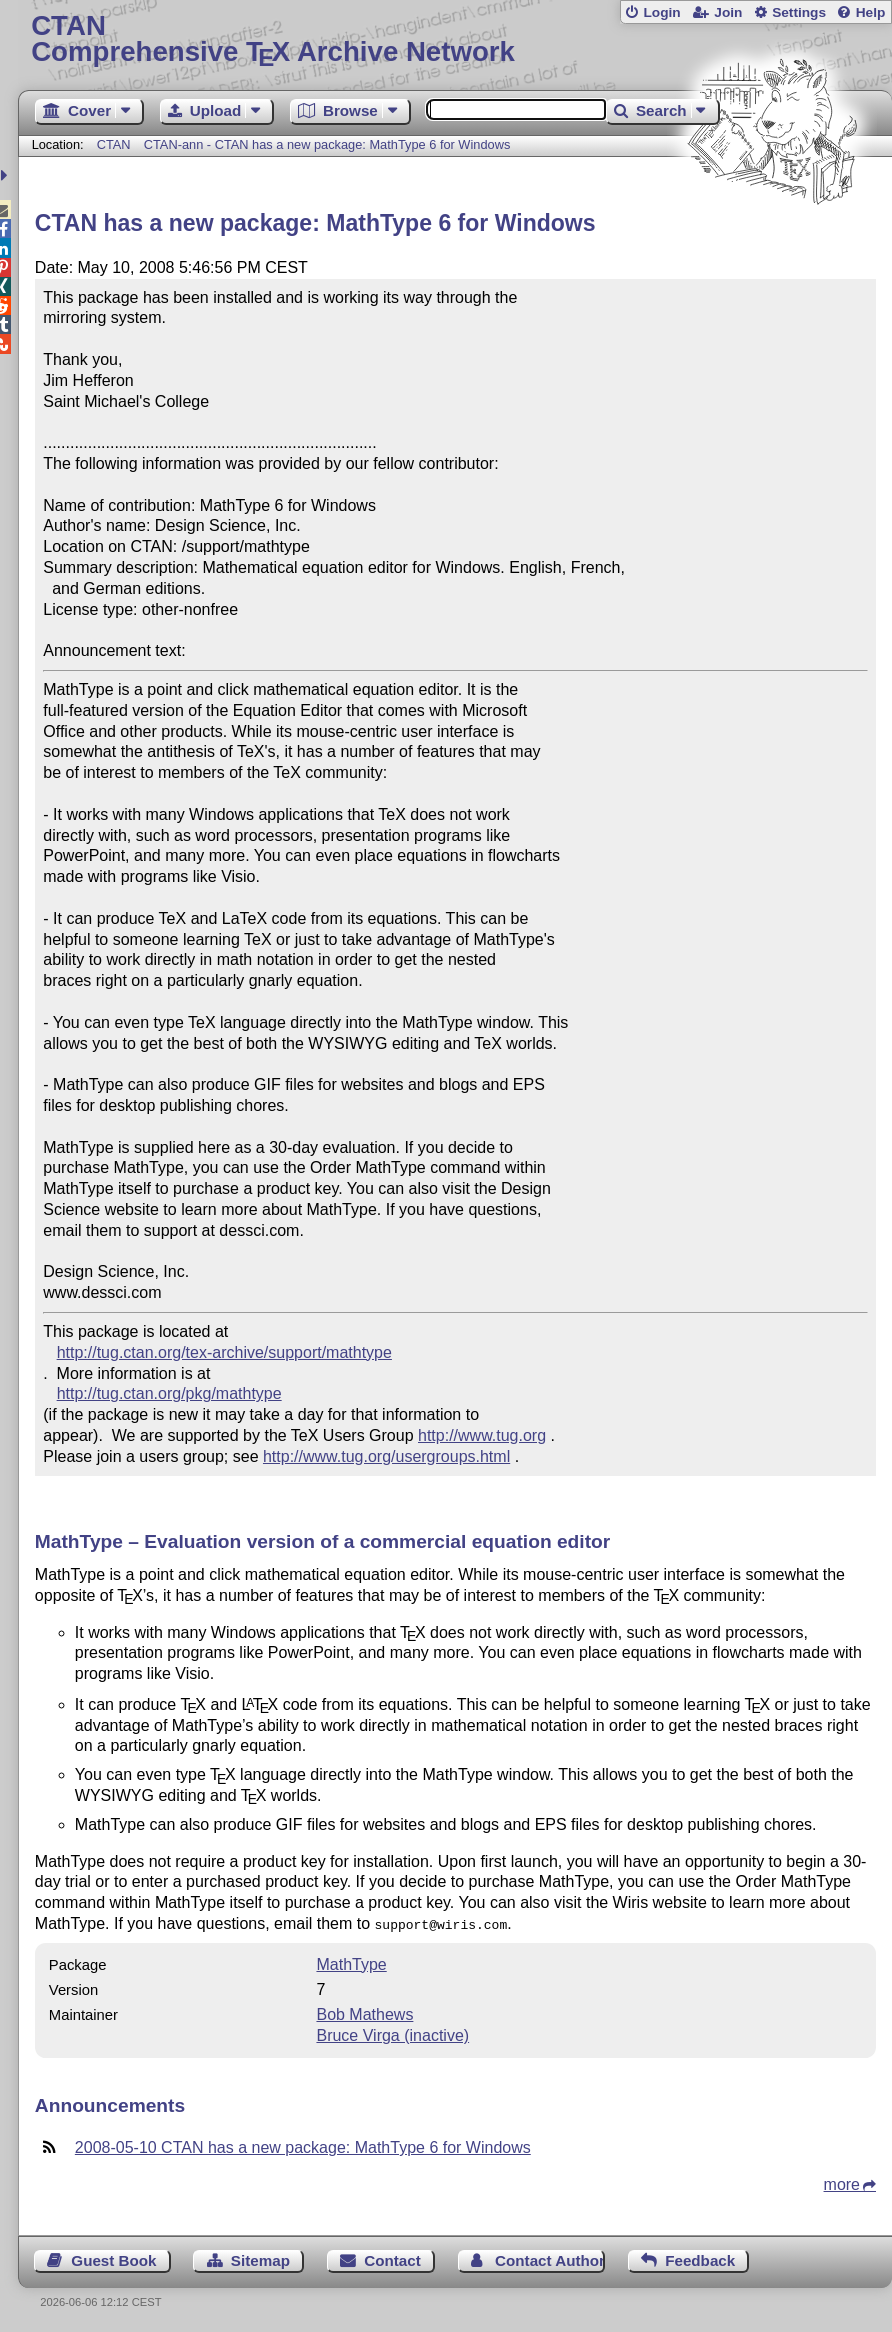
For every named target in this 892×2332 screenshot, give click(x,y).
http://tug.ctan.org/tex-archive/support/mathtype (224, 1352)
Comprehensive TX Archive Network (455, 39)
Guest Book (113, 2258)
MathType (351, 1962)
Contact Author (550, 2258)
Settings (799, 12)
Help (871, 12)
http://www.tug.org (482, 1435)
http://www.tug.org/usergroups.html (386, 1456)
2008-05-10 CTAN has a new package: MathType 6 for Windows (303, 2145)
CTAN (114, 144)
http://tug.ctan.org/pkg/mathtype (169, 1393)
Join (728, 12)
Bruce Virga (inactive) (392, 2033)
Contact (392, 2258)
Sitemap (260, 2258)
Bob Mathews (364, 2012)
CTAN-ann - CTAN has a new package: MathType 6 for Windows (327, 144)
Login (661, 12)
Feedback (700, 2258)
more (842, 2182)
